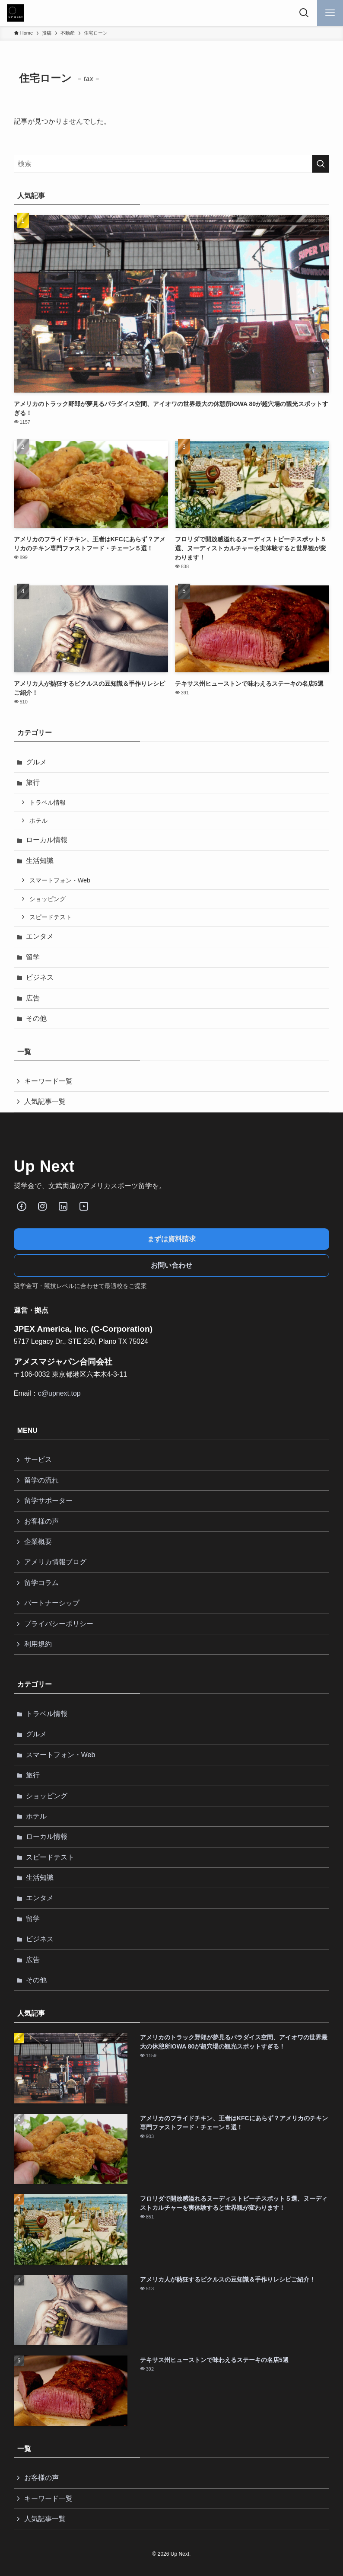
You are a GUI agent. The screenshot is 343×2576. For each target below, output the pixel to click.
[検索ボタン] (304, 13)
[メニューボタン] (330, 13)
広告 (33, 998)
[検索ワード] (172, 164)
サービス (38, 1459)
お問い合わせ (171, 1265)
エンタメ (40, 936)
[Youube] (84, 1206)
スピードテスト (50, 917)
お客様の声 (41, 1521)
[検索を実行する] (320, 164)
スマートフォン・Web (59, 880)
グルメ (36, 762)
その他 (36, 1018)
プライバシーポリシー (58, 1623)
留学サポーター (48, 1500)
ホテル (38, 820)
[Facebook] (21, 1206)
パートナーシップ (51, 1603)
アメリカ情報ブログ (55, 1562)
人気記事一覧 (45, 1101)
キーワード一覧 (48, 1081)
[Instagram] (42, 1206)
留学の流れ (41, 1480)
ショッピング (47, 898)
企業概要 (38, 1541)
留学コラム (41, 1582)
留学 (33, 957)
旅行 (33, 782)
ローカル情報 (46, 840)
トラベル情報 (47, 802)
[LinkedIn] (63, 1206)
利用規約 (38, 1644)
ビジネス (40, 977)
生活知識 (40, 860)
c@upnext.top (59, 1393)
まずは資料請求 (171, 1239)
